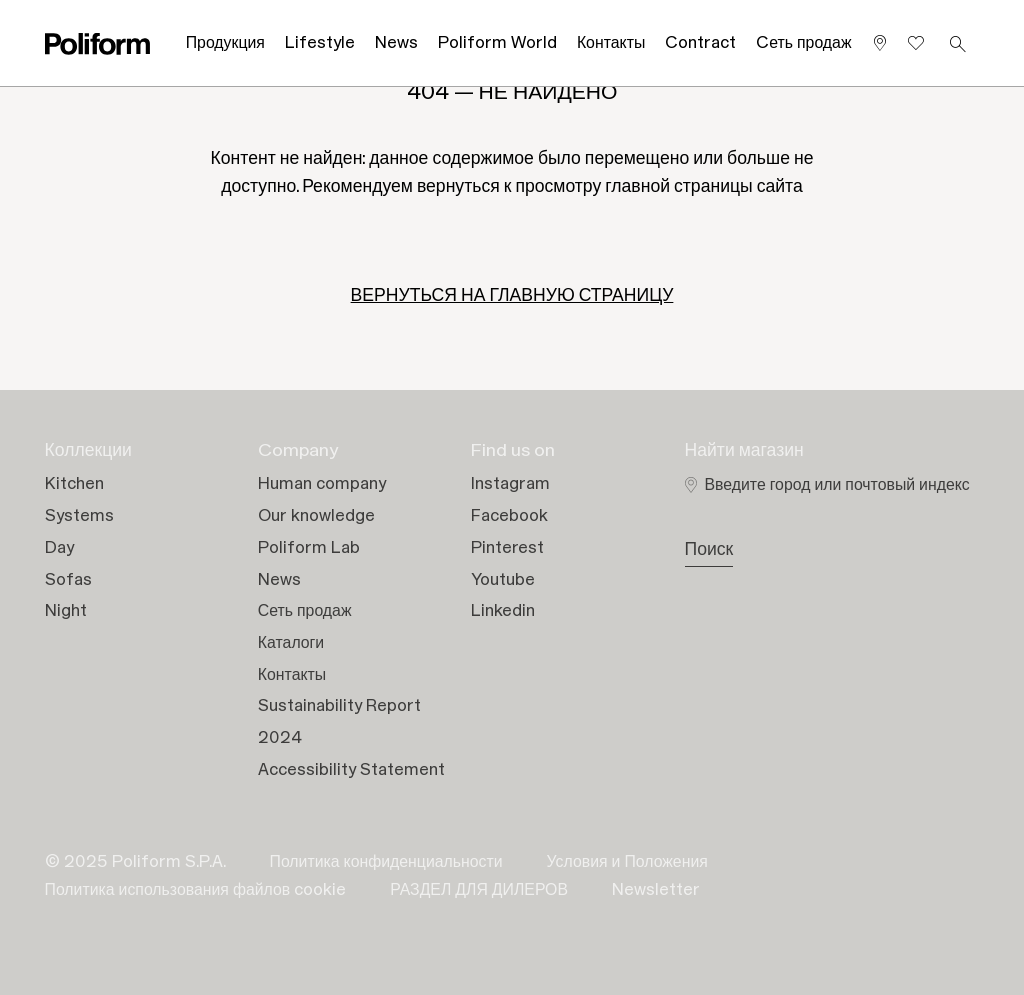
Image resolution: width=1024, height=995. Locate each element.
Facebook (509, 516)
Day (59, 548)
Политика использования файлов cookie (196, 890)
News (396, 43)
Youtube (503, 580)
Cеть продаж (803, 43)
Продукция (225, 43)
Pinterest (507, 548)
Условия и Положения (627, 862)
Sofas (68, 580)
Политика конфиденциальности (386, 862)
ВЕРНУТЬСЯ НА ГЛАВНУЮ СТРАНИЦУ (512, 296)
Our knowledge (316, 516)
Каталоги (291, 643)
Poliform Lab (309, 548)
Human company (322, 484)
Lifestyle (320, 43)
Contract (700, 43)
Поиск (709, 550)
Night (66, 611)
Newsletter (656, 890)
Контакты (611, 43)
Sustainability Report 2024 (339, 722)
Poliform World (497, 43)
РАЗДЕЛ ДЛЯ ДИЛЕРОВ (479, 890)
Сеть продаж (305, 611)
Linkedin (503, 611)
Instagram (510, 484)
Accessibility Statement (351, 770)
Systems (79, 516)
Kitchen (74, 484)
